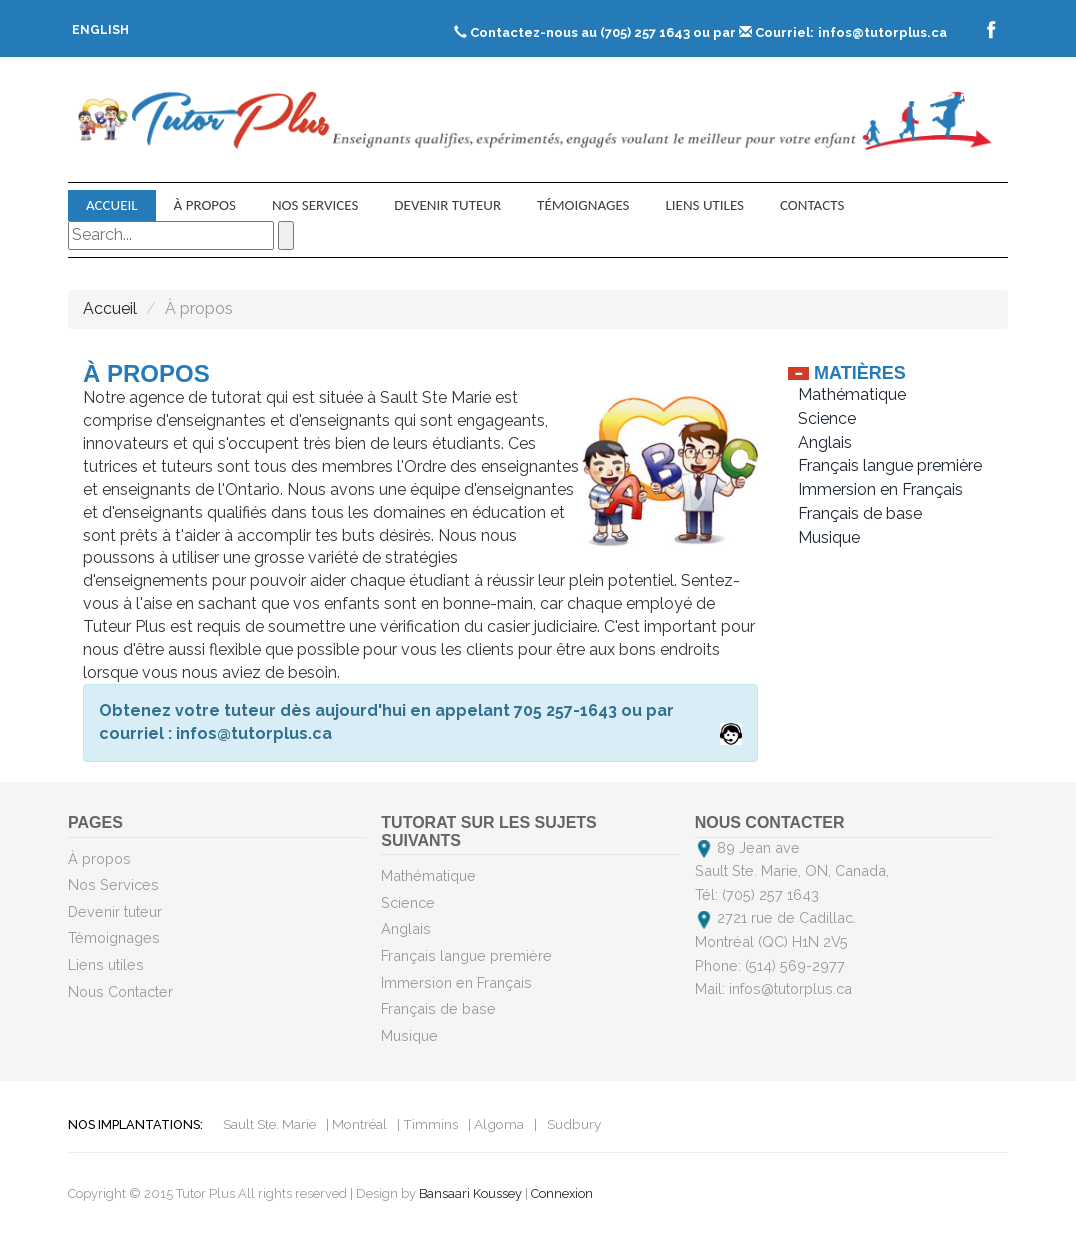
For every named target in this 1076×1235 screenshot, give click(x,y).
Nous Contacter (120, 991)
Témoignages (583, 205)
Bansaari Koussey (470, 1193)
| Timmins (427, 1124)
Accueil (112, 205)
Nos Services (315, 205)
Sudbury (574, 1124)
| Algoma (496, 1124)
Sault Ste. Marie (269, 1124)
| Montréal (356, 1124)
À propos (205, 205)
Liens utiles (705, 205)
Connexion (562, 1193)
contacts (812, 205)
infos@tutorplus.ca (882, 32)
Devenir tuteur (447, 205)
